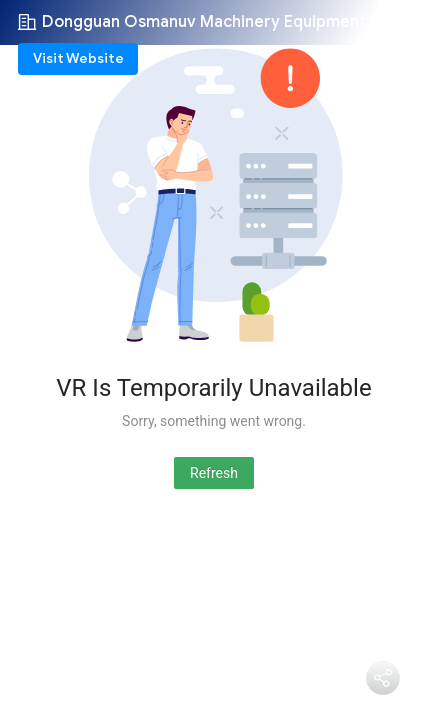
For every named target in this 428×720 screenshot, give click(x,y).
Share (383, 706)
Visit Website (78, 58)
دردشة (310, 686)
